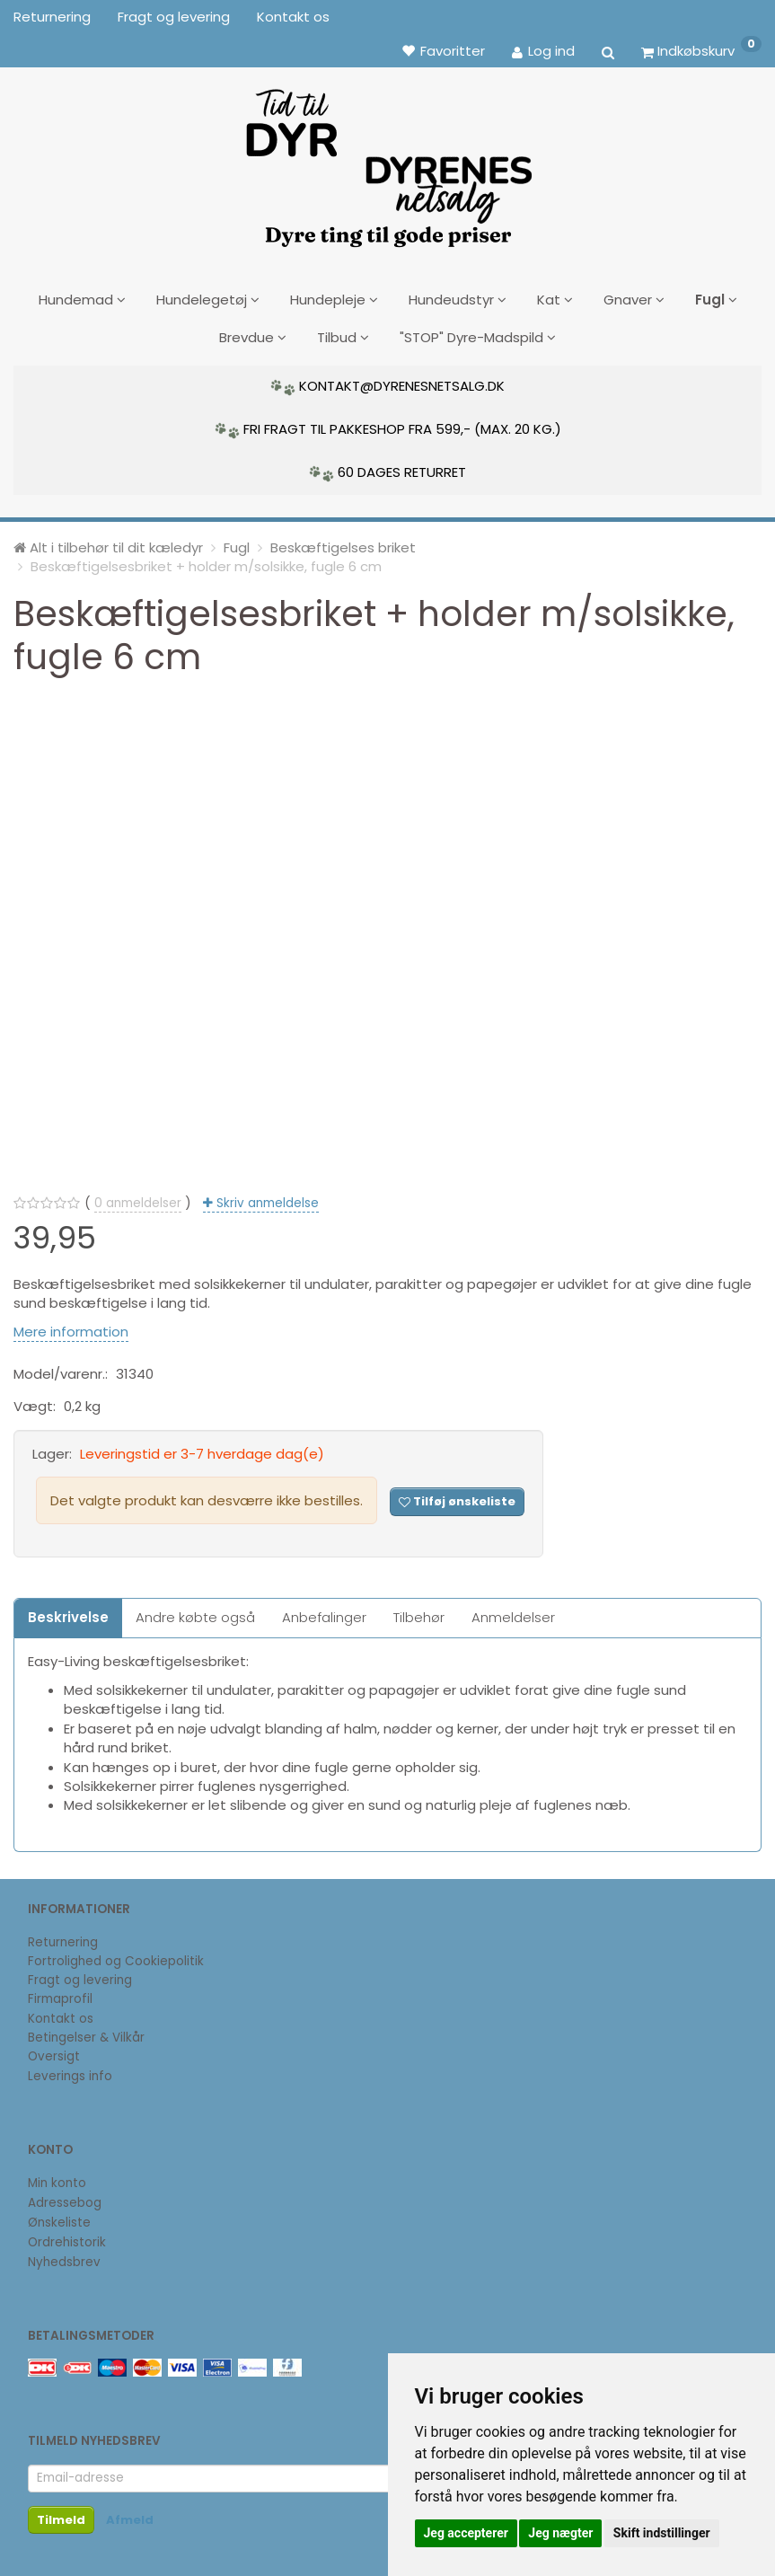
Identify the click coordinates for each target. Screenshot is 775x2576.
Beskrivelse (68, 1610)
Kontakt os (293, 16)
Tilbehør (419, 1610)
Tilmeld (61, 2513)
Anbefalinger (324, 1610)
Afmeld (130, 2513)
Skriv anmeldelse (266, 1195)
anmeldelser (137, 1195)
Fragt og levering (174, 16)
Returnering (52, 16)
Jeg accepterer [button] (466, 2533)
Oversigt (54, 2050)
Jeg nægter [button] (560, 2533)
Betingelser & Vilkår (86, 2031)
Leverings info (70, 2069)
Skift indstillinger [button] (661, 2533)
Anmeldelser (513, 1610)
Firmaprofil (60, 1992)
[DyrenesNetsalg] (388, 162)
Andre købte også (195, 1610)
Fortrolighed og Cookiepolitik (116, 1954)
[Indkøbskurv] (701, 50)
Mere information (70, 1324)
